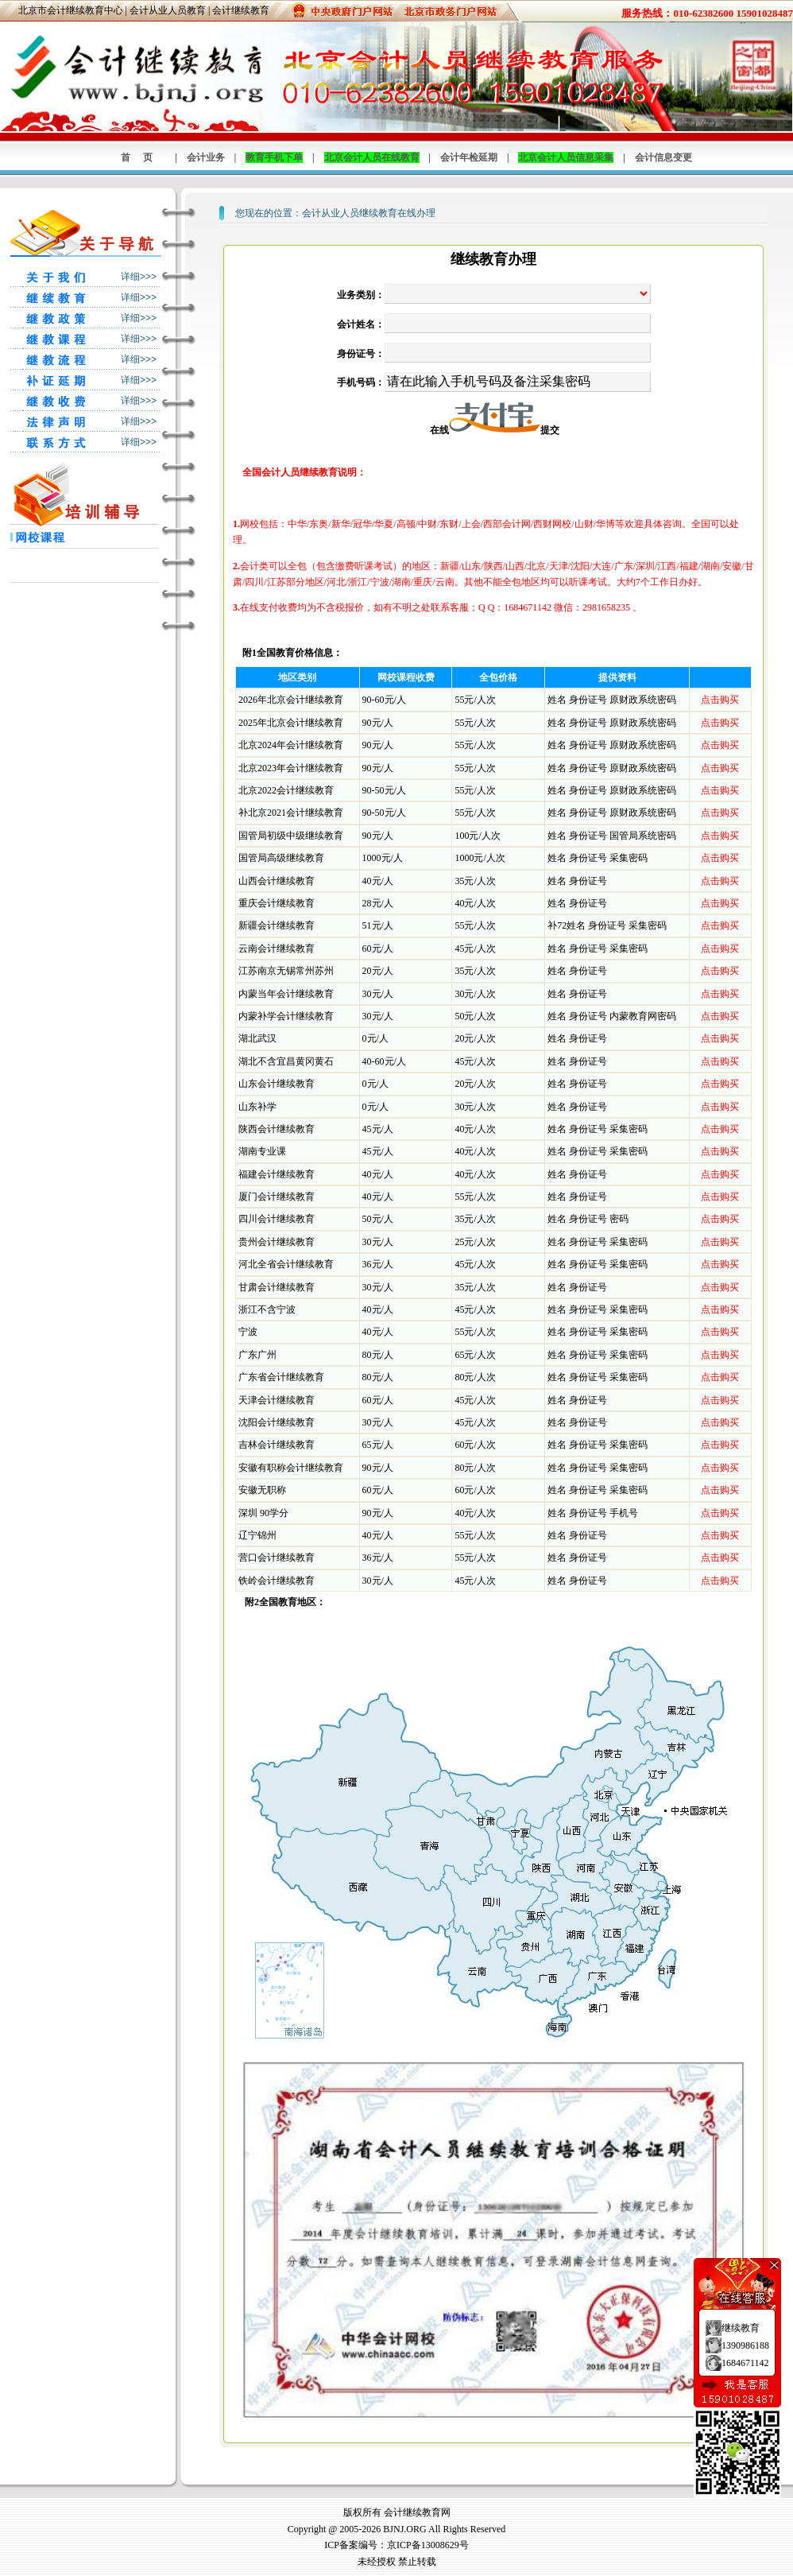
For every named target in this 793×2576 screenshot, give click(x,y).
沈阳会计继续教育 (276, 1422)
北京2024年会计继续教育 (290, 745)
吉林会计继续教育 (276, 1444)
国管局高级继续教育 (281, 857)
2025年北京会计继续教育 (290, 722)
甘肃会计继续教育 (276, 1287)
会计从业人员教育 (168, 10)
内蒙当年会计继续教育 (286, 993)
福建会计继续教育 (276, 1174)
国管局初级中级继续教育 (290, 835)
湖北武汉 (257, 1038)
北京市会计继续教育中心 (70, 10)
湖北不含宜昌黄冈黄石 (286, 1061)
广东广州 (257, 1354)
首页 (143, 157)
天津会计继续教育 (276, 1400)
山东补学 (257, 1106)
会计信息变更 (663, 157)
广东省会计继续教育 (281, 1377)
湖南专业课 (262, 1151)
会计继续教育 (240, 10)
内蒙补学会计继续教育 (286, 1016)
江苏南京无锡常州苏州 (286, 970)
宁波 (247, 1331)
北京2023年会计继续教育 (290, 768)
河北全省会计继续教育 (286, 1264)
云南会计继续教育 (276, 948)
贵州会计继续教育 (276, 1241)
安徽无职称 (262, 1490)
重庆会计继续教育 (276, 903)
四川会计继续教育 (276, 1218)
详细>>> (139, 276)
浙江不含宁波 (267, 1309)
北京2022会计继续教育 (286, 790)
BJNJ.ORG (404, 2529)
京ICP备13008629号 (428, 2545)
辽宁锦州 (257, 1535)
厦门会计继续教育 (276, 1196)
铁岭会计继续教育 (276, 1580)
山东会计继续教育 (276, 1083)
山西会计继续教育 (276, 880)
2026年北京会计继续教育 (290, 699)
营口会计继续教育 (276, 1557)
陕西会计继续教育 (276, 1129)
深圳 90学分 (263, 1513)
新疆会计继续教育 (276, 925)
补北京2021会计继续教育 (290, 812)
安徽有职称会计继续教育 (290, 1467)
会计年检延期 (468, 157)
